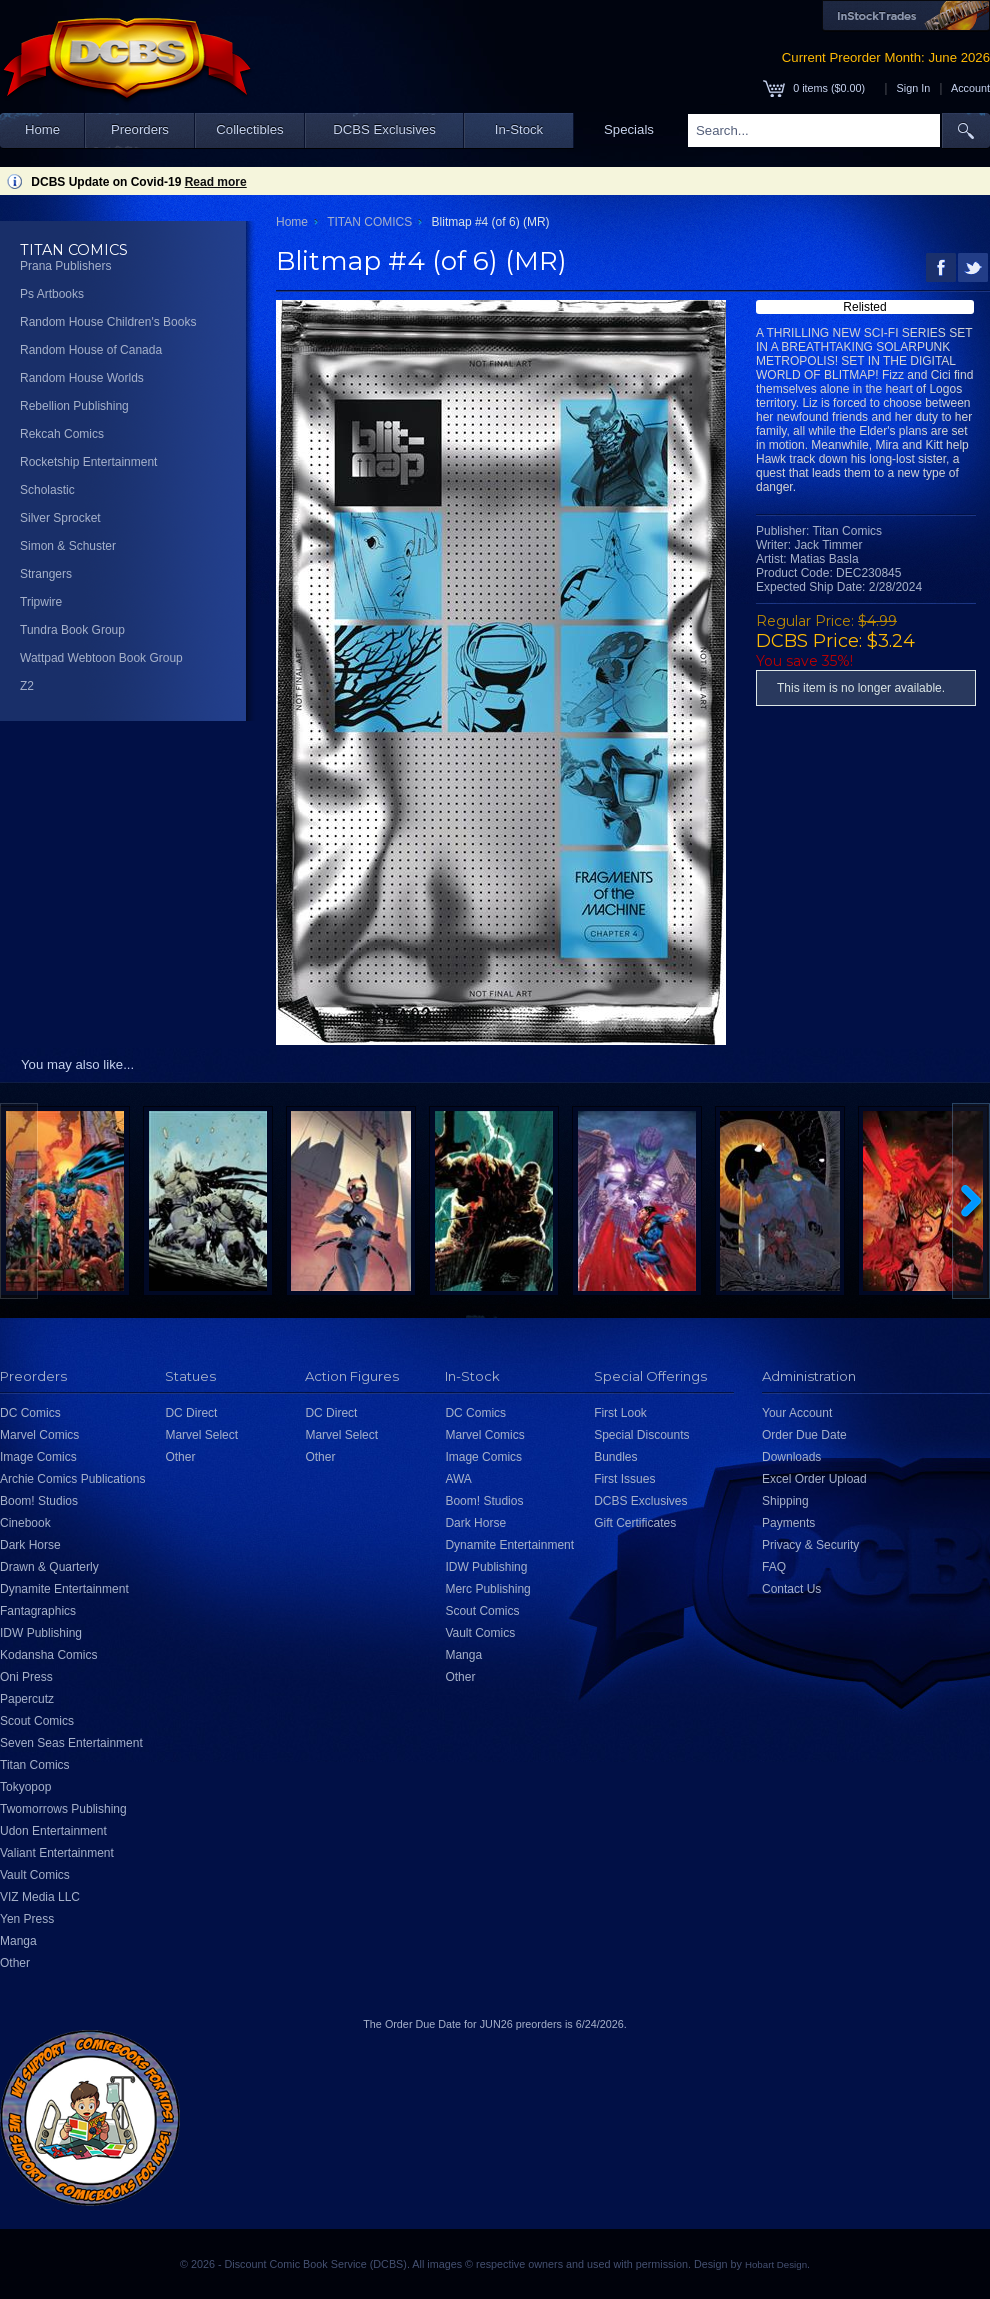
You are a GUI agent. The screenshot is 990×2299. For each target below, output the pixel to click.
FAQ (774, 1567)
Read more (216, 182)
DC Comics (30, 1413)
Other (15, 1963)
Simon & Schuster (68, 546)
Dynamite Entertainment (64, 1589)
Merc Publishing (487, 1589)
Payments (788, 1523)
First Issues (624, 1479)
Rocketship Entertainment (88, 462)
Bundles (615, 1457)
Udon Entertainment (53, 1831)
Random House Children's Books (108, 322)
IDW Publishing (41, 1633)
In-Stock (519, 129)
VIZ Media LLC (40, 1897)
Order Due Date (804, 1435)
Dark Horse (30, 1545)
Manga (18, 1941)
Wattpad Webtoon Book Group (101, 658)
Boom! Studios (39, 1501)
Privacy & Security (810, 1545)
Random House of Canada (91, 350)
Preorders (140, 129)
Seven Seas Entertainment (71, 1743)
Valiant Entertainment (57, 1853)
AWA (458, 1479)
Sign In (914, 88)
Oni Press (26, 1677)
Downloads (791, 1457)
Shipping (785, 1501)
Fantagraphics (38, 1611)
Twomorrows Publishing (63, 1809)
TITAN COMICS (369, 222)
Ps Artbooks (52, 294)
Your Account (797, 1413)
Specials (629, 129)
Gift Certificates (635, 1523)
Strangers (46, 574)
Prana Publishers (65, 266)
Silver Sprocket (60, 518)
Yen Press (27, 1919)
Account (970, 88)
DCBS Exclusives (384, 129)
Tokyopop (25, 1787)
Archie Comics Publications (72, 1479)
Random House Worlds (82, 378)
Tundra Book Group (72, 630)
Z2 (27, 686)
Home (42, 129)
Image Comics (38, 1457)
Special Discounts (641, 1435)
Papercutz (27, 1699)
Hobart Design (776, 2264)
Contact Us (791, 1589)
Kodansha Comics (48, 1655)
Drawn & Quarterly (49, 1567)
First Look (620, 1413)
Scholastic (47, 490)
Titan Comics (35, 1765)
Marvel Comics (39, 1435)
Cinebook (25, 1523)
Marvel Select (201, 1435)
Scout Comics (37, 1721)
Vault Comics (35, 1875)
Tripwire (41, 602)
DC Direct (191, 1413)
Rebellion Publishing (74, 406)
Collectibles (249, 129)
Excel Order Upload (814, 1479)
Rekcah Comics (62, 434)
